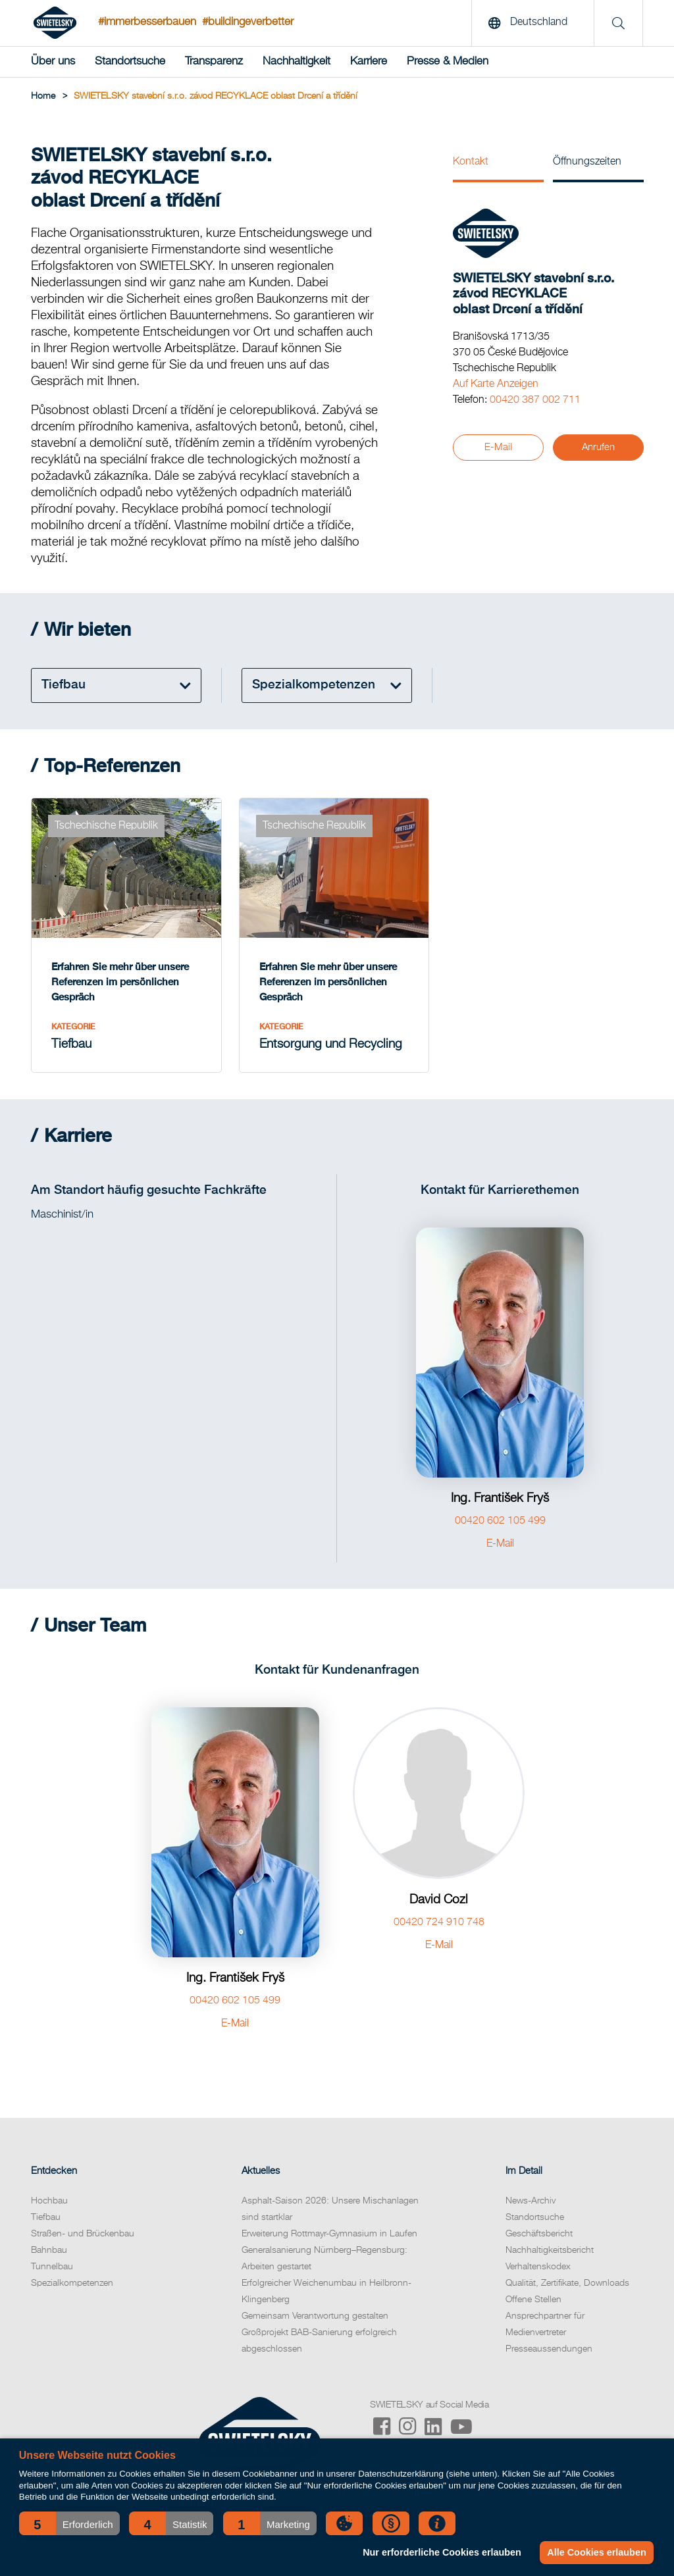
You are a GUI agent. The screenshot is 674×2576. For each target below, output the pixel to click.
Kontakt (470, 162)
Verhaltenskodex (538, 2266)
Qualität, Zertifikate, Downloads (567, 2283)
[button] (69, 2523)
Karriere (368, 61)
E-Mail (498, 447)
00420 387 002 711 (535, 400)
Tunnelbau (52, 2266)
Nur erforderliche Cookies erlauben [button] (442, 2552)
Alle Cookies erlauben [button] (596, 2552)
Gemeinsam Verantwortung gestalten (315, 2316)
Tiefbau (46, 2217)
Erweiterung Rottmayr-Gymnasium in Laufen (329, 2233)
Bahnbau (49, 2250)
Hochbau (49, 2200)
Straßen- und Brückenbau (82, 2233)
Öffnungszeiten (587, 162)
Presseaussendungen (549, 2349)
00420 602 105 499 (500, 1521)
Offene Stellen (533, 2299)
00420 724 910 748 (439, 1922)
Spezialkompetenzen (72, 2283)
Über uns (53, 61)
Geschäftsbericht (539, 2233)
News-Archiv (531, 2200)
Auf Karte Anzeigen (495, 384)
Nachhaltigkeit (296, 61)
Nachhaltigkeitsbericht (550, 2250)
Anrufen (598, 447)
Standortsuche (130, 61)
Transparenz (214, 61)
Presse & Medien (447, 61)
